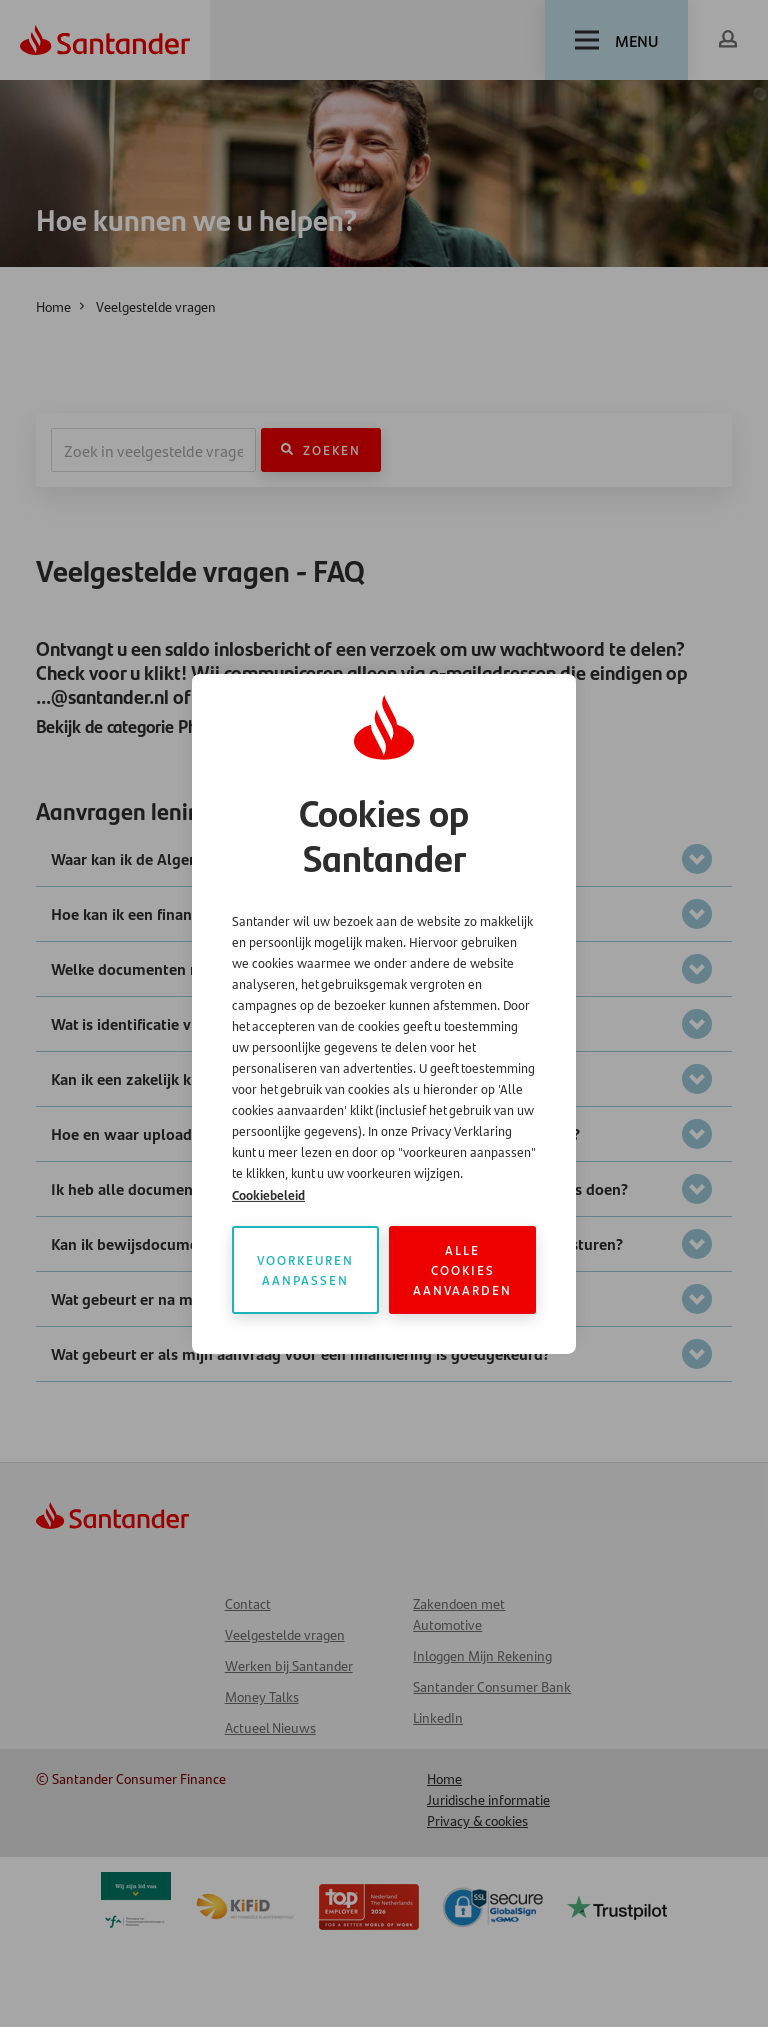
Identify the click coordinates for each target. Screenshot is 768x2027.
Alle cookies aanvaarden (462, 1269)
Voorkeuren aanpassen (305, 1269)
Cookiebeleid (268, 1194)
